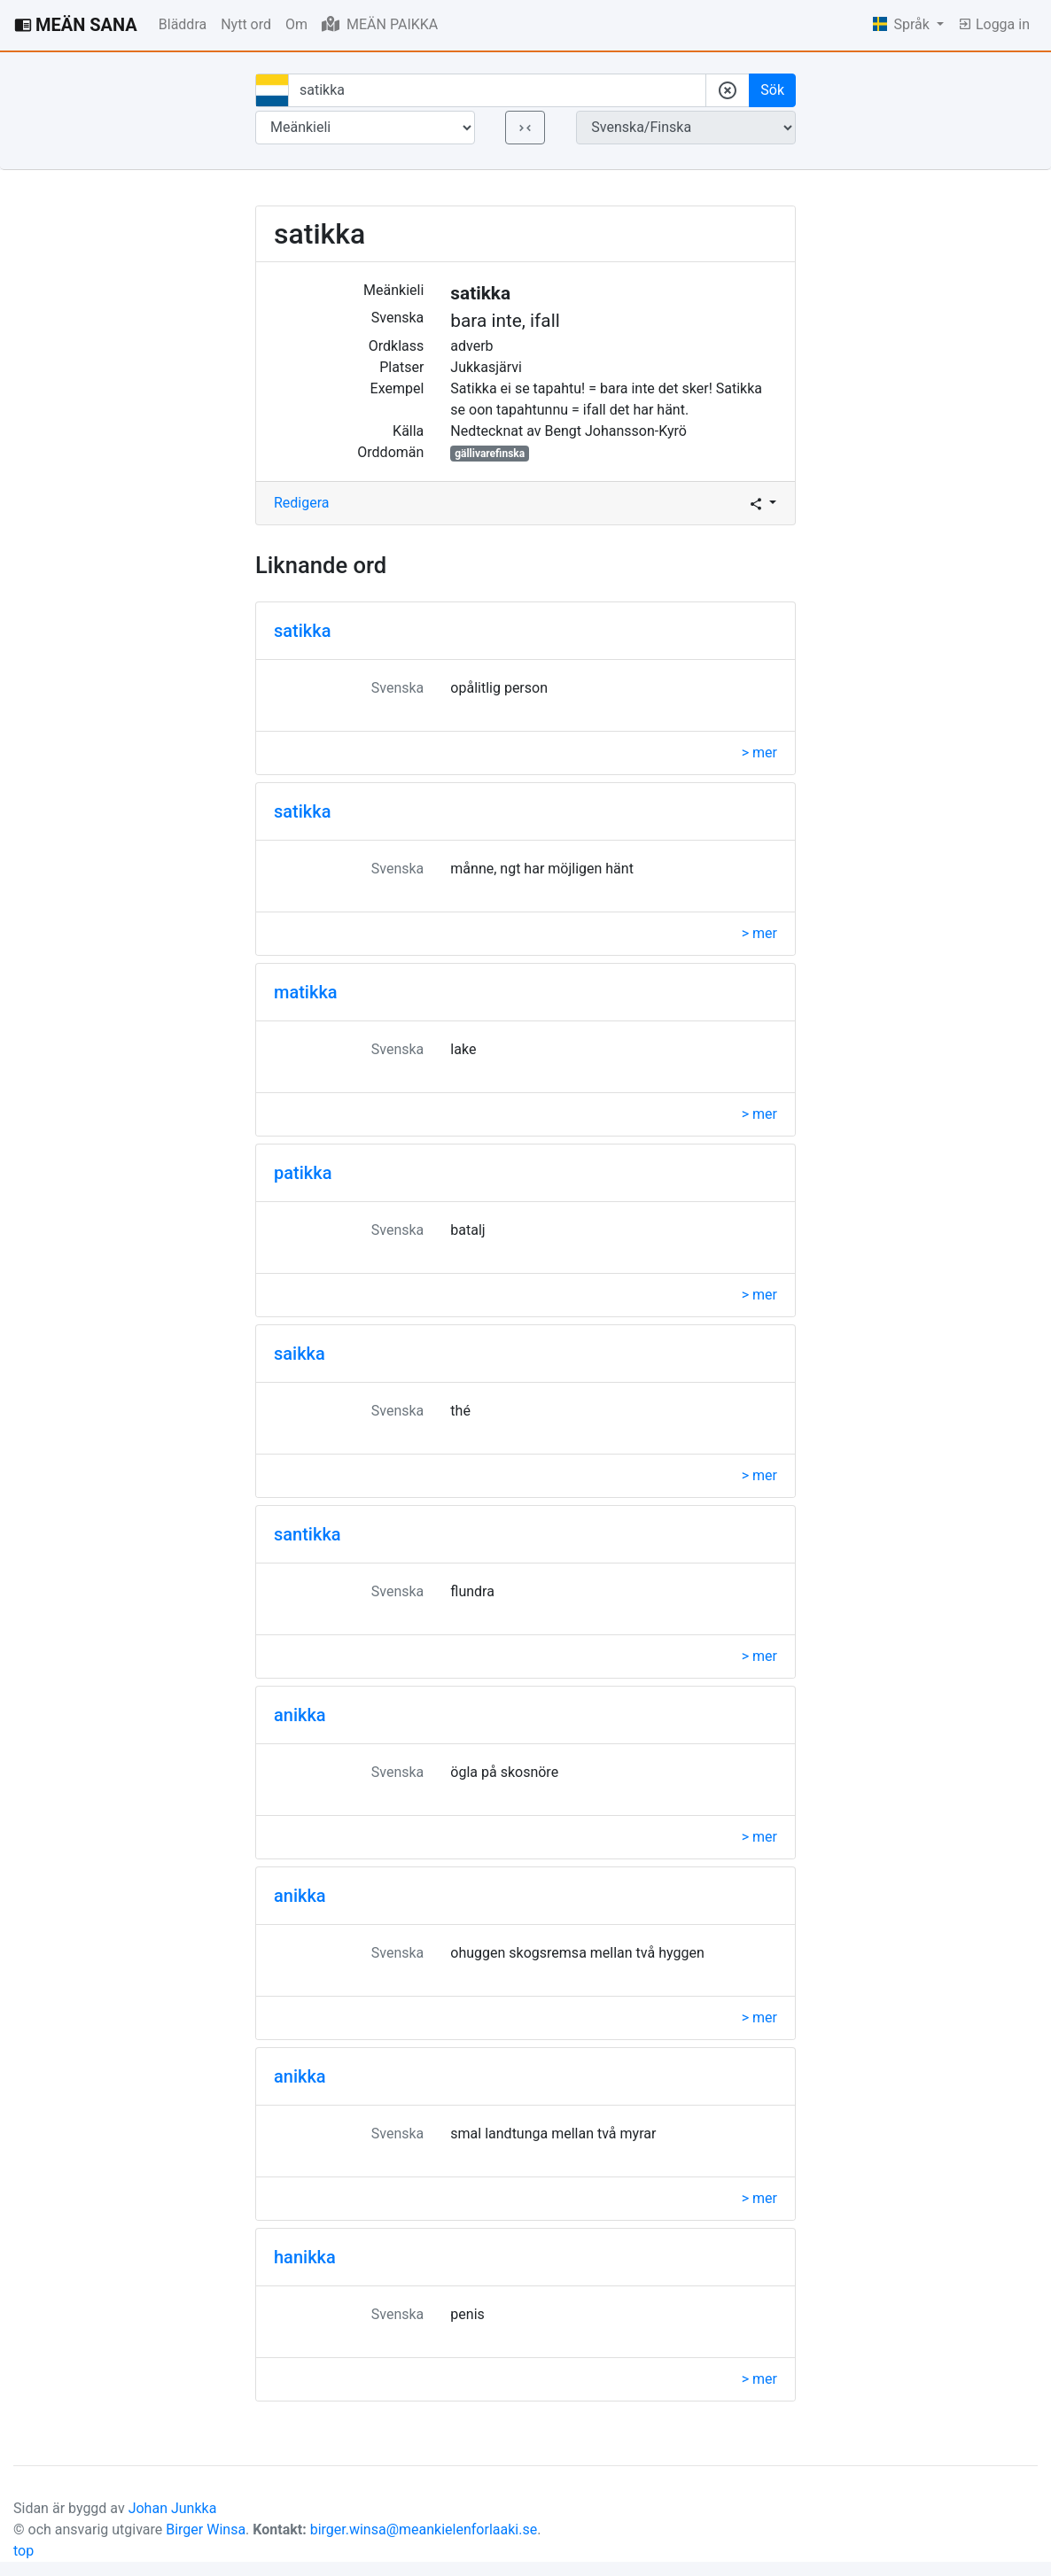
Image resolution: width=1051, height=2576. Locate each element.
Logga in (994, 24)
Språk (903, 24)
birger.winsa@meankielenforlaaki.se (424, 2529)
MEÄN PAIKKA (380, 24)
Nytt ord (246, 24)
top (23, 2550)
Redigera (302, 502)
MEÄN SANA (75, 24)
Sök (772, 89)
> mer (759, 752)
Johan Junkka (172, 2508)
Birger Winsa (205, 2529)
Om (296, 24)
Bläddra (182, 24)
